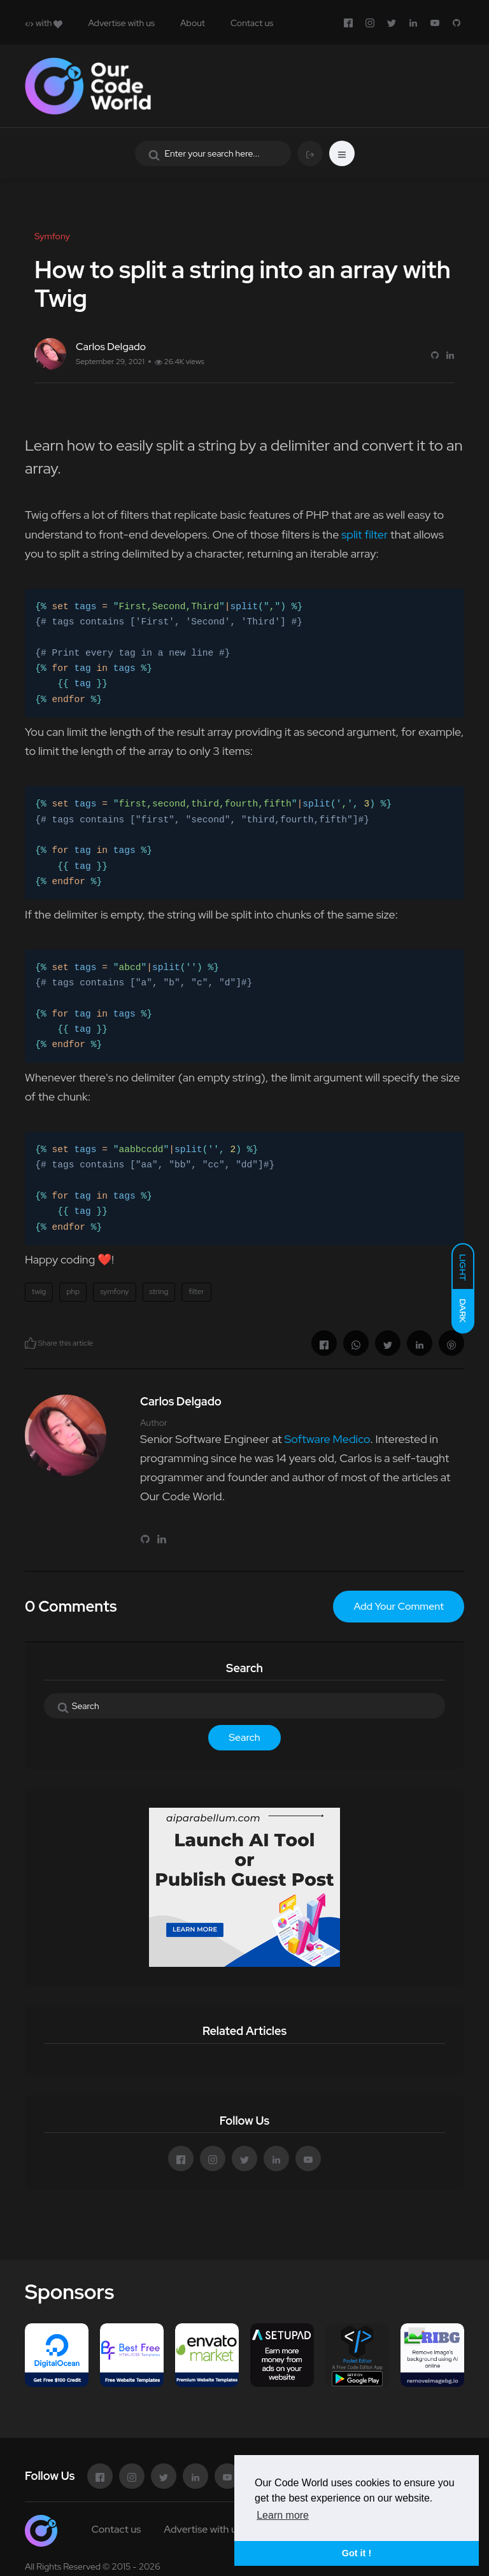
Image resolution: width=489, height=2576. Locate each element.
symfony (114, 1291)
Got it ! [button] (356, 2553)
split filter (364, 534)
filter (196, 1291)
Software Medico (327, 1439)
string (159, 1291)
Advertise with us (121, 23)
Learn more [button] (283, 2515)
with (43, 23)
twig (39, 1291)
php (73, 1291)
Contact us (251, 23)
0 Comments (71, 1606)
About (192, 23)
